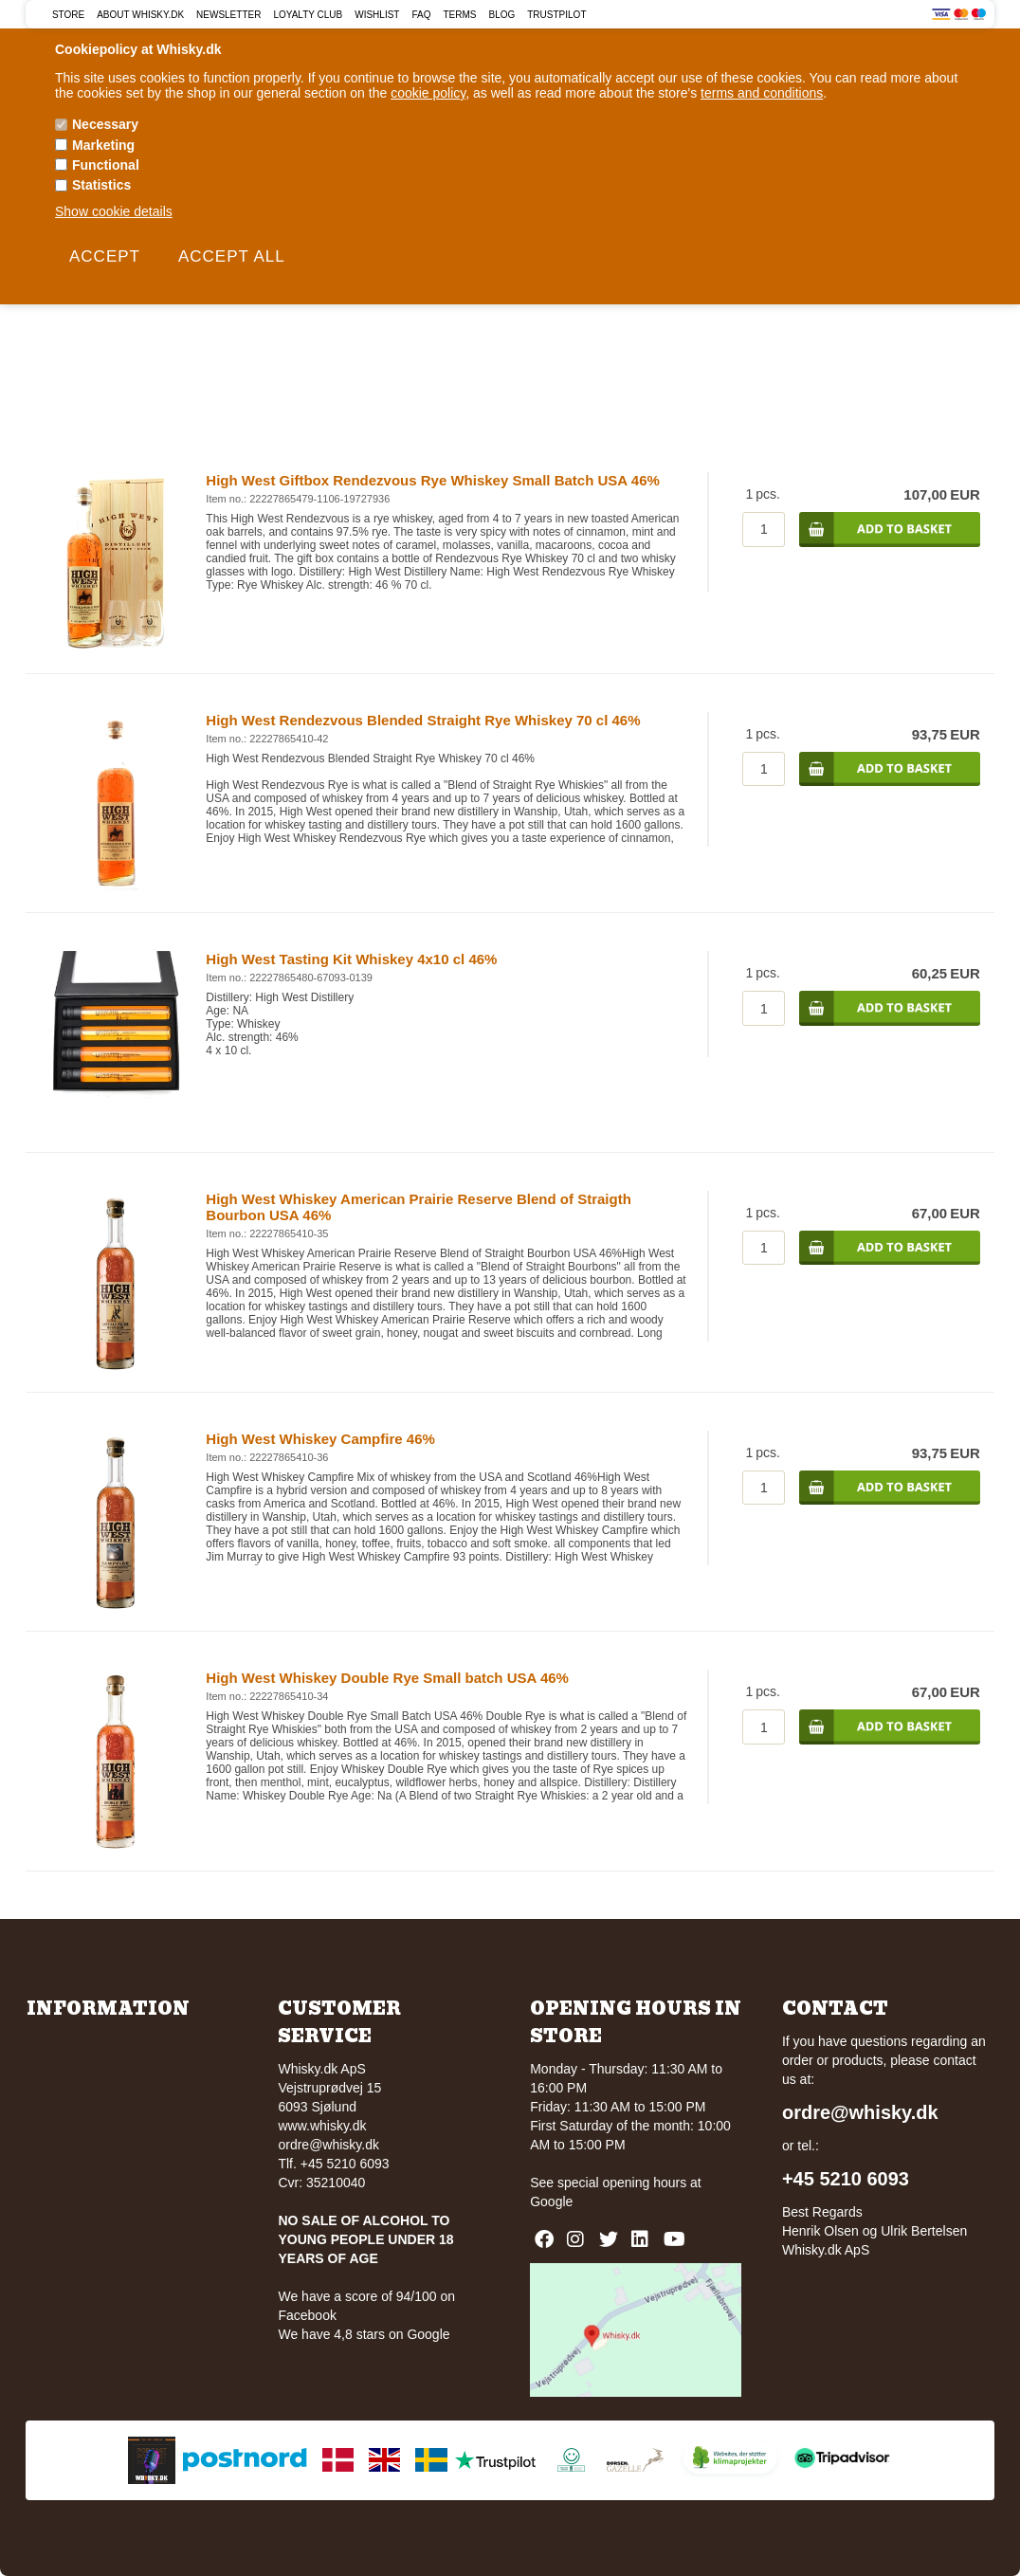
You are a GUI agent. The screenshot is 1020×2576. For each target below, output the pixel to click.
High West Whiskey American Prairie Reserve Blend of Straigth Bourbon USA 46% (418, 1207)
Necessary (105, 124)
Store (68, 14)
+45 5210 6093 (845, 2178)
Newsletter (228, 14)
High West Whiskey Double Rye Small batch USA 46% (387, 1678)
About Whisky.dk (140, 14)
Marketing (103, 145)
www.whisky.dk (322, 2125)
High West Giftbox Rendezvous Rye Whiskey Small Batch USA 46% (432, 480)
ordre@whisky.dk (328, 2144)
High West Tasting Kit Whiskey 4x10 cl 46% (351, 959)
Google (551, 2201)
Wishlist (377, 14)
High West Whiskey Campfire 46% (320, 1439)
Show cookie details (114, 211)
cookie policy (428, 92)
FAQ (420, 14)
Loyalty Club (307, 14)
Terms (459, 14)
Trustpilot (556, 14)
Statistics (101, 184)
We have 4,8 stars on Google (363, 2334)
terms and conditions (762, 92)
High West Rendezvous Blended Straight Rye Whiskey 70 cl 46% (423, 720)
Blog (501, 14)
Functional (105, 165)
